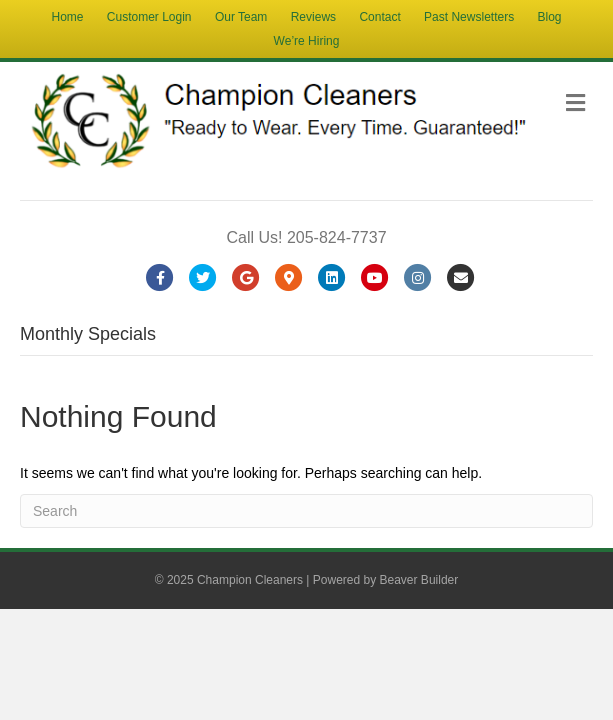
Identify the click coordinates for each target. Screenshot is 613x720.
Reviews (313, 17)
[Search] (306, 511)
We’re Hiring (307, 41)
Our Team (241, 17)
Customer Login (149, 17)
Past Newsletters (469, 17)
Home (67, 17)
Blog (549, 17)
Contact (379, 17)
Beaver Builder (419, 580)
